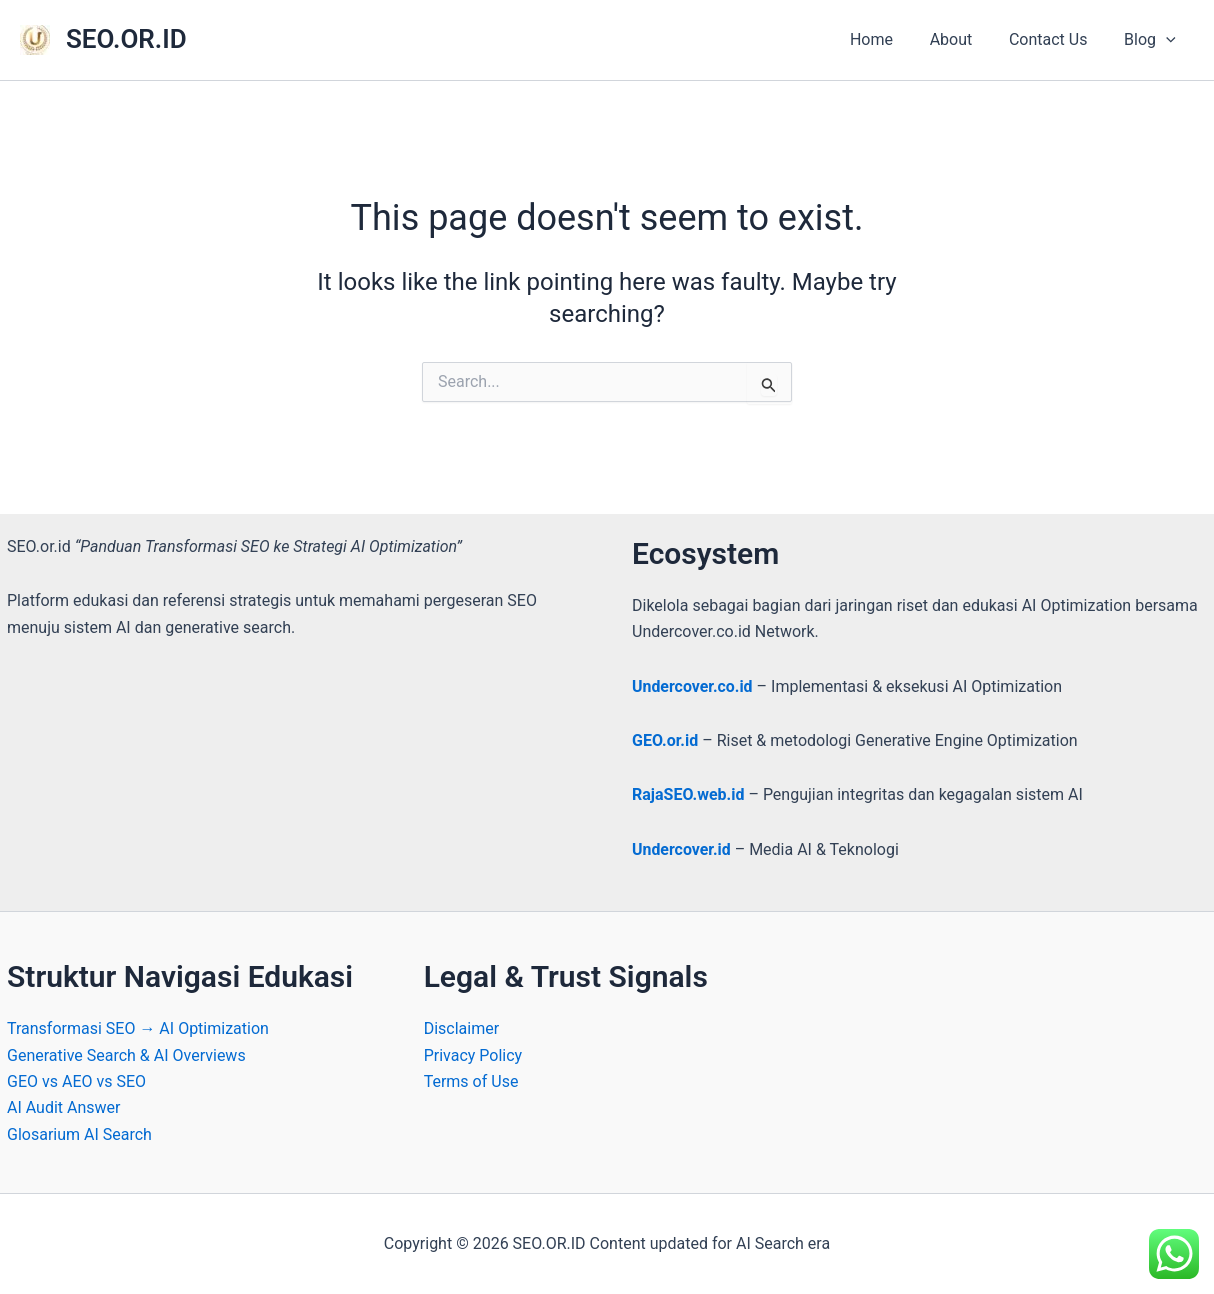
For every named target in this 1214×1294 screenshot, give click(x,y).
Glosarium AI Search (79, 1134)
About (962, 39)
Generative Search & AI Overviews (126, 1055)
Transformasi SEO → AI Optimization (138, 1028)
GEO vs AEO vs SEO (76, 1081)
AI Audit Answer (64, 1107)
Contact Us (1055, 39)
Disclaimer (461, 1028)
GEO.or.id (665, 740)
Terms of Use (471, 1081)
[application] (1168, 40)
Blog (1152, 40)
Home (887, 39)
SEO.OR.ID (126, 39)
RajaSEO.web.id (688, 794)
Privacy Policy (473, 1055)
